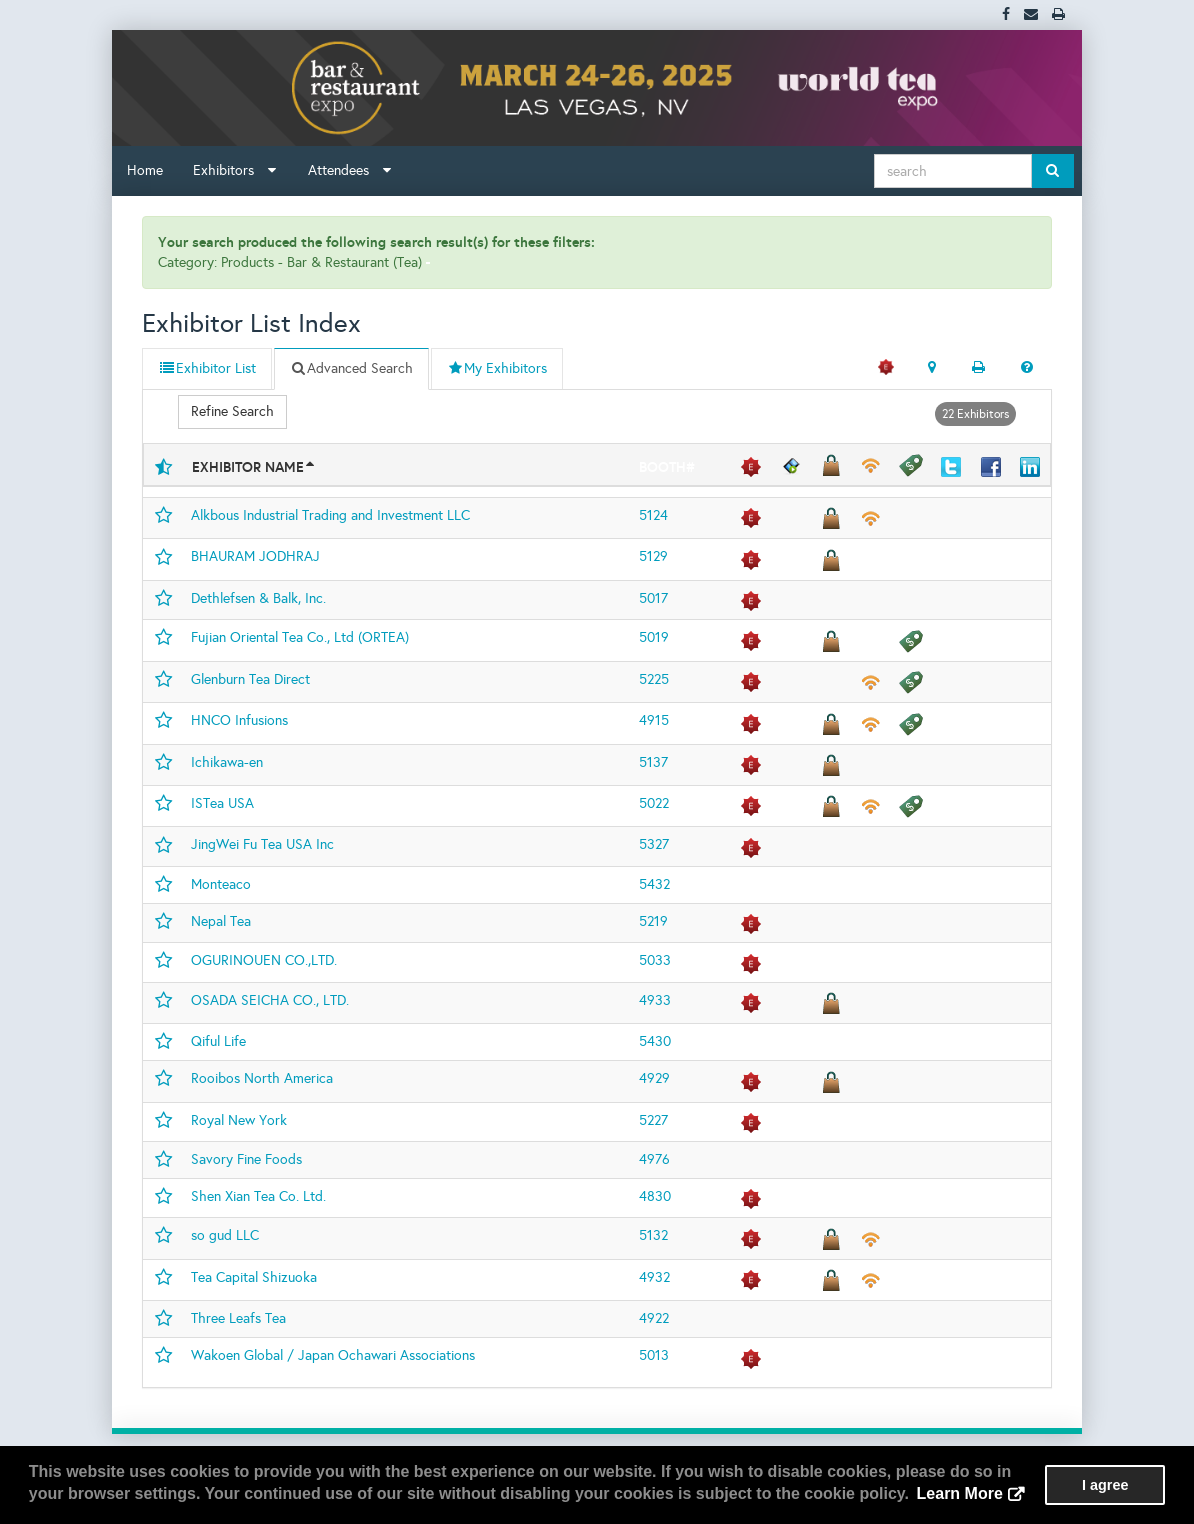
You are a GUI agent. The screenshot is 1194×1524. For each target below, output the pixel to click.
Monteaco (221, 884)
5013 (654, 1355)
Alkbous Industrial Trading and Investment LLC (330, 515)
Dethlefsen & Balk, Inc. (258, 598)
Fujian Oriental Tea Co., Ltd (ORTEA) (300, 637)
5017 (653, 598)
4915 (654, 720)
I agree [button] (1105, 1485)
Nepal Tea (221, 921)
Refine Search (232, 411)
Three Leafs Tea (238, 1318)
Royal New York (239, 1120)
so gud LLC (225, 1235)
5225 (654, 679)
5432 (654, 884)
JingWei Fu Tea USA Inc (262, 844)
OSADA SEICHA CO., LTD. (270, 1000)
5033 (655, 960)
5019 (654, 637)
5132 (653, 1235)
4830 (655, 1196)
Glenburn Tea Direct (250, 679)
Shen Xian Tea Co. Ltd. (258, 1196)
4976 (654, 1159)
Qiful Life (218, 1041)
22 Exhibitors (975, 414)
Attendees (349, 170)
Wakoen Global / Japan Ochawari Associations (333, 1355)
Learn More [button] (960, 1493)
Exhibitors (234, 170)
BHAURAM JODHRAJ (255, 556)
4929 (654, 1078)
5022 (654, 803)
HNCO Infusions (239, 720)
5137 (653, 762)
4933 (655, 1000)
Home (145, 170)
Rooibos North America (262, 1078)
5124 (653, 515)
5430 (655, 1041)
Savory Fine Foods (246, 1159)
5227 (653, 1120)
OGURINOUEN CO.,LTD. (264, 960)
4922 (654, 1318)
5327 (654, 844)
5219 (653, 921)
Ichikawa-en (227, 762)
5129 (653, 556)
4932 (654, 1277)
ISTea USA (222, 803)
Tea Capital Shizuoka (254, 1277)
